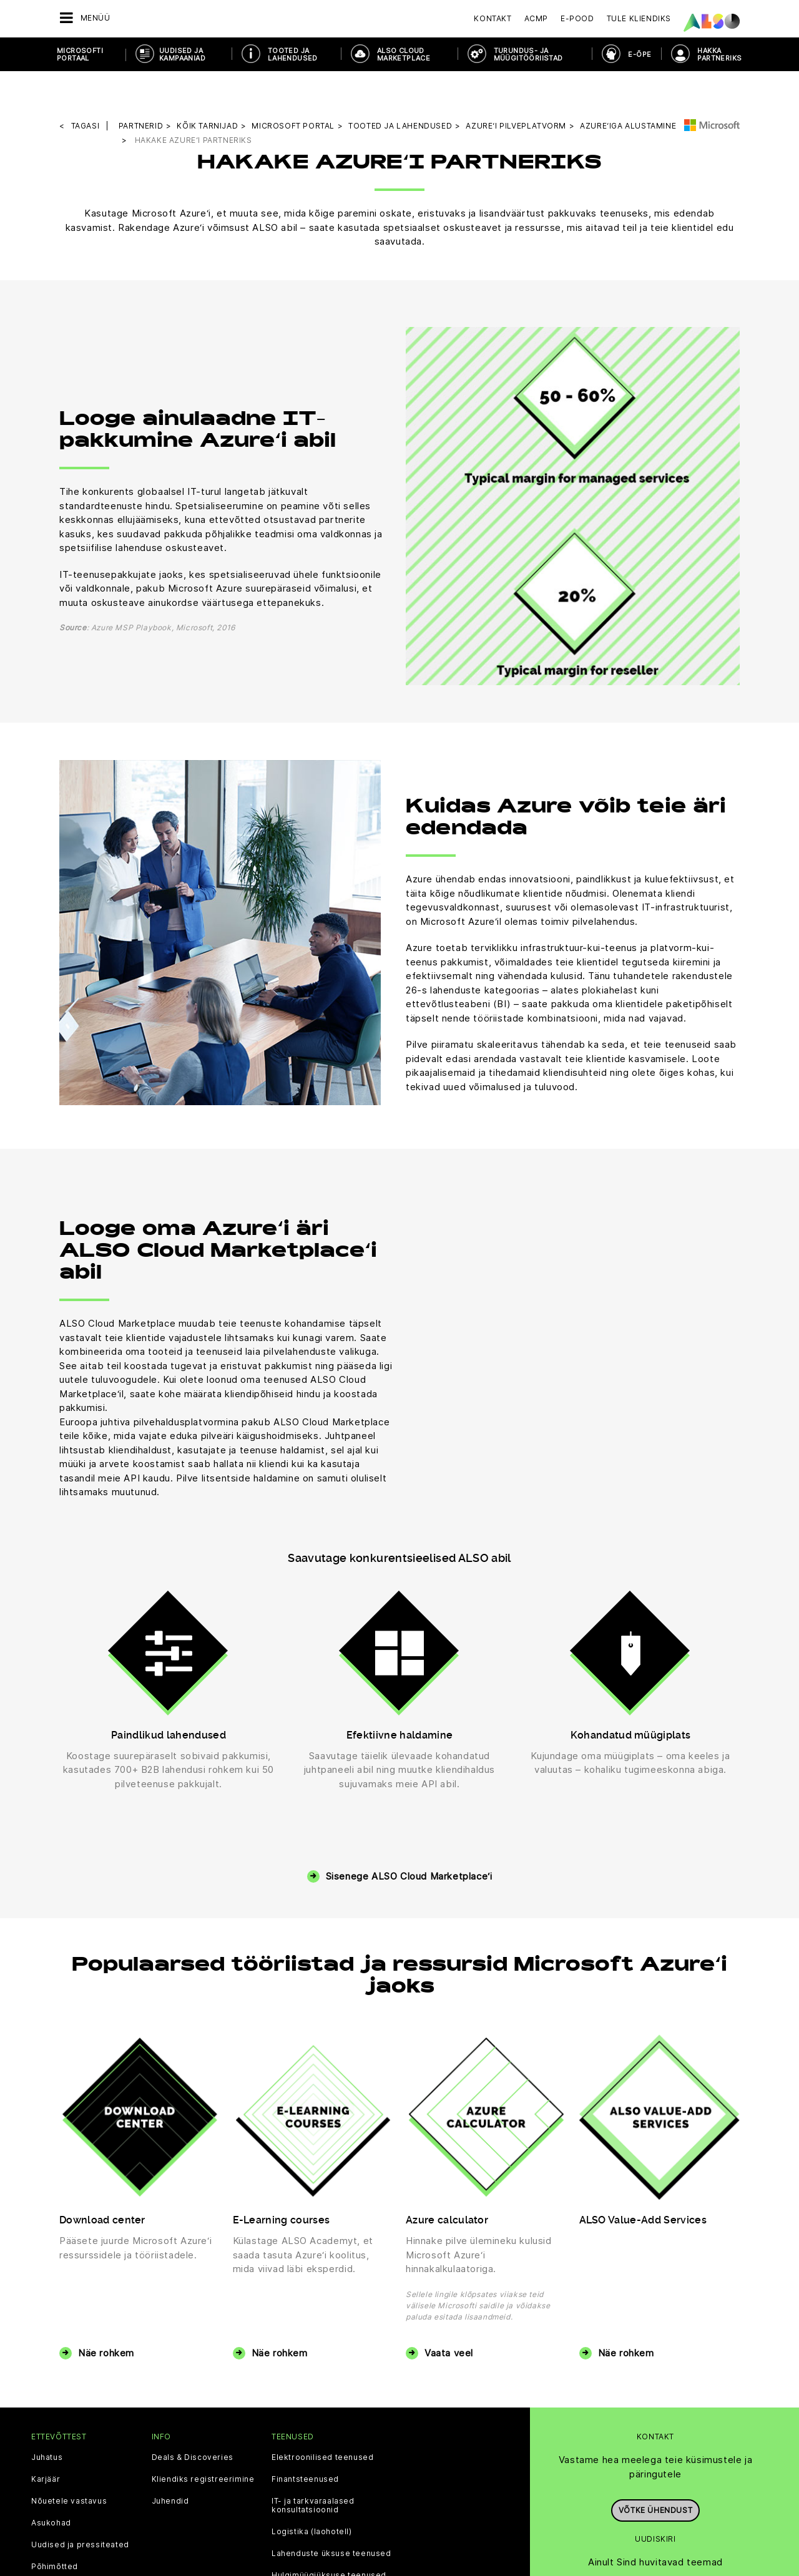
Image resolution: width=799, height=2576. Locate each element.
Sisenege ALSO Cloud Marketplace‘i (409, 1792)
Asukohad (51, 2439)
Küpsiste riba (185, 2545)
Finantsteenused (305, 2395)
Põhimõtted (54, 2483)
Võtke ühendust (655, 2421)
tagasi (85, 90)
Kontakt (492, 18)
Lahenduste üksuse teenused (331, 2470)
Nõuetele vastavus (69, 2417)
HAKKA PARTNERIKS (719, 54)
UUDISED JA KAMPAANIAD (182, 54)
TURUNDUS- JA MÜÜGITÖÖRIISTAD (528, 54)
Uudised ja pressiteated (80, 2461)
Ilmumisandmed (394, 2545)
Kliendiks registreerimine (203, 2395)
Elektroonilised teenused (322, 2373)
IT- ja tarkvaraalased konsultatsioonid (313, 2422)
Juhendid (170, 2417)
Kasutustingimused (473, 2545)
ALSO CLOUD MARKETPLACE (403, 54)
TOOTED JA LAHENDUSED (293, 54)
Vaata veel (448, 2269)
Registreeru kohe (655, 2509)
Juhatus (46, 2373)
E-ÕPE (639, 54)
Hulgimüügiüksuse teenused (329, 2491)
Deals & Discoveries (192, 2373)
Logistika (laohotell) (312, 2448)
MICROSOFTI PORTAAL (80, 54)
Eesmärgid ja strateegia (79, 2504)
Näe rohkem (106, 2269)
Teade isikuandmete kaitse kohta (287, 2545)
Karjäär (45, 2395)
